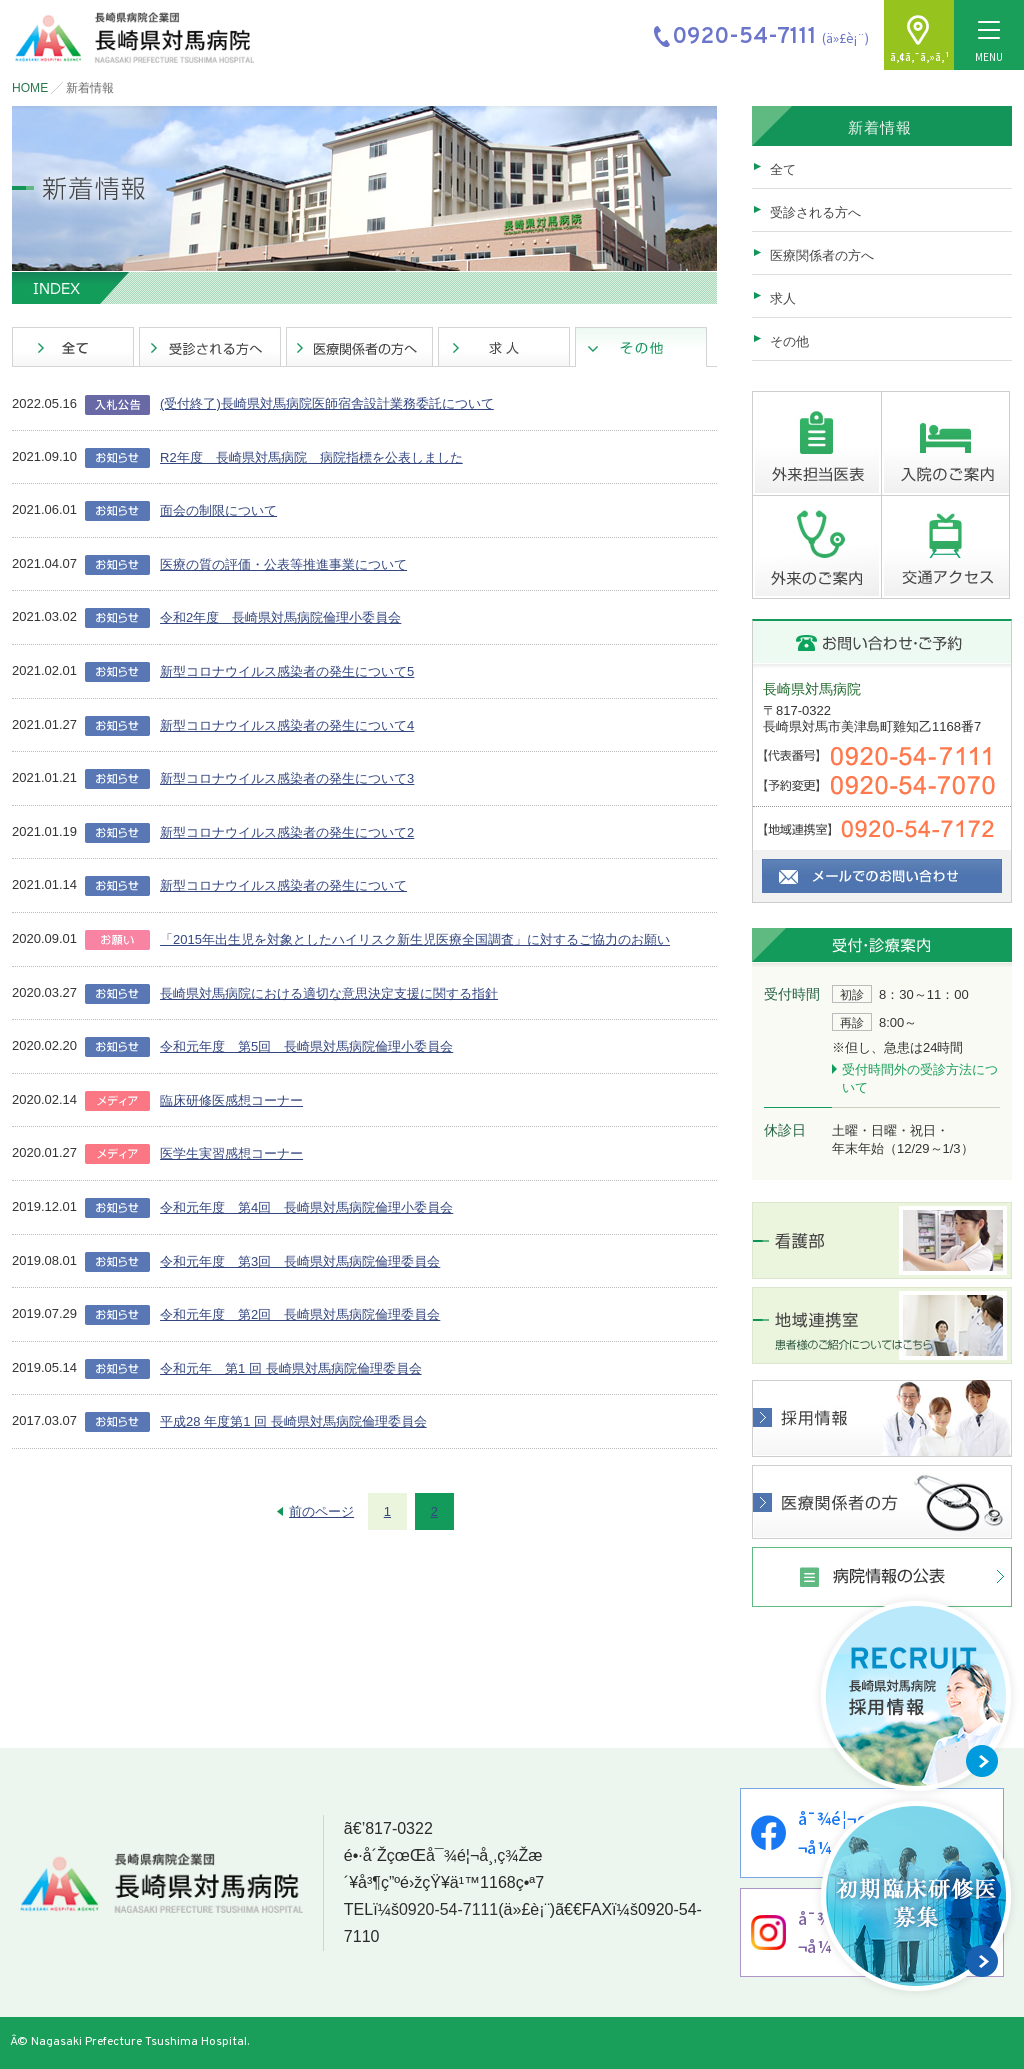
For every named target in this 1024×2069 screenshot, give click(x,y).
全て (783, 169)
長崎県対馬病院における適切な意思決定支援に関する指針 (329, 993)
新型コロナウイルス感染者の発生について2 (287, 832)
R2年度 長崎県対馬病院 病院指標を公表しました (311, 457)
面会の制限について (218, 510)
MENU (989, 42)
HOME (30, 88)
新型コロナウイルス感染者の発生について (283, 885)
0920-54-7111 (449, 1910)
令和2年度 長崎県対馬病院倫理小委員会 (280, 617)
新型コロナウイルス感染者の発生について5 (287, 671)
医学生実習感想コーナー (231, 1153)
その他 (789, 341)
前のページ (321, 1511)
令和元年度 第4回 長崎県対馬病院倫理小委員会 (306, 1207)
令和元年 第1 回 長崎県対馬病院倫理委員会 (290, 1368)
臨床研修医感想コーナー (231, 1100)
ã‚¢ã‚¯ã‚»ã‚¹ (919, 56)
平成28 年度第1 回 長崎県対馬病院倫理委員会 (293, 1421)
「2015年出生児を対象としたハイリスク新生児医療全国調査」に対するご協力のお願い (415, 939)
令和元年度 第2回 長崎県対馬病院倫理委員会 (300, 1314)
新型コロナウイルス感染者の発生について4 (287, 725)
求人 (783, 298)
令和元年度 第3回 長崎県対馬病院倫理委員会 (300, 1261)
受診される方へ (815, 212)
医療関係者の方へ (822, 255)
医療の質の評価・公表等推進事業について (283, 564)
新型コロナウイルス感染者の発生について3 (287, 778)
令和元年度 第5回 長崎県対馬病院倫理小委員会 (306, 1046)
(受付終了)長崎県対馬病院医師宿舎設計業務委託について (327, 403)
